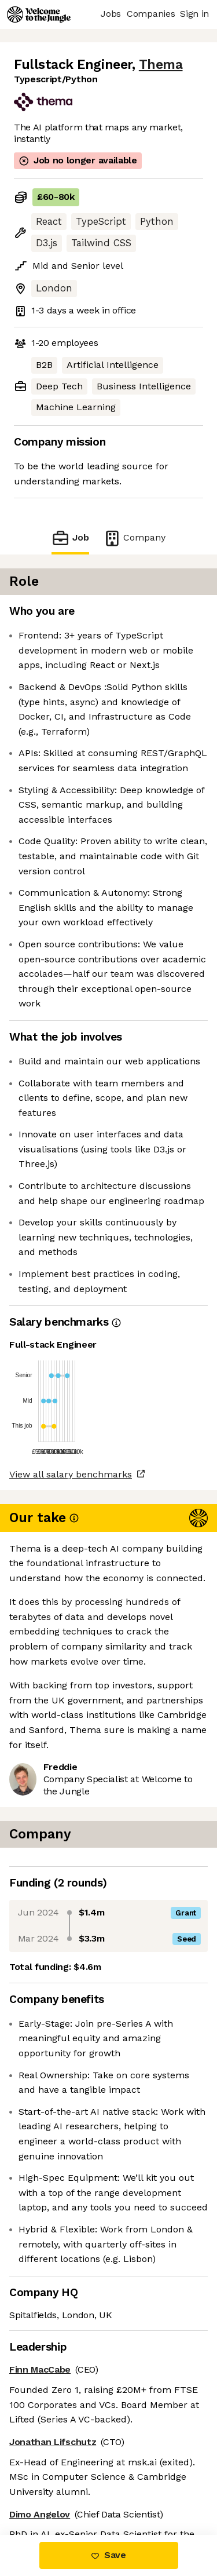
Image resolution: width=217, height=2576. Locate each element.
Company (134, 538)
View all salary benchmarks (70, 1474)
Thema (161, 64)
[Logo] (39, 14)
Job (70, 538)
